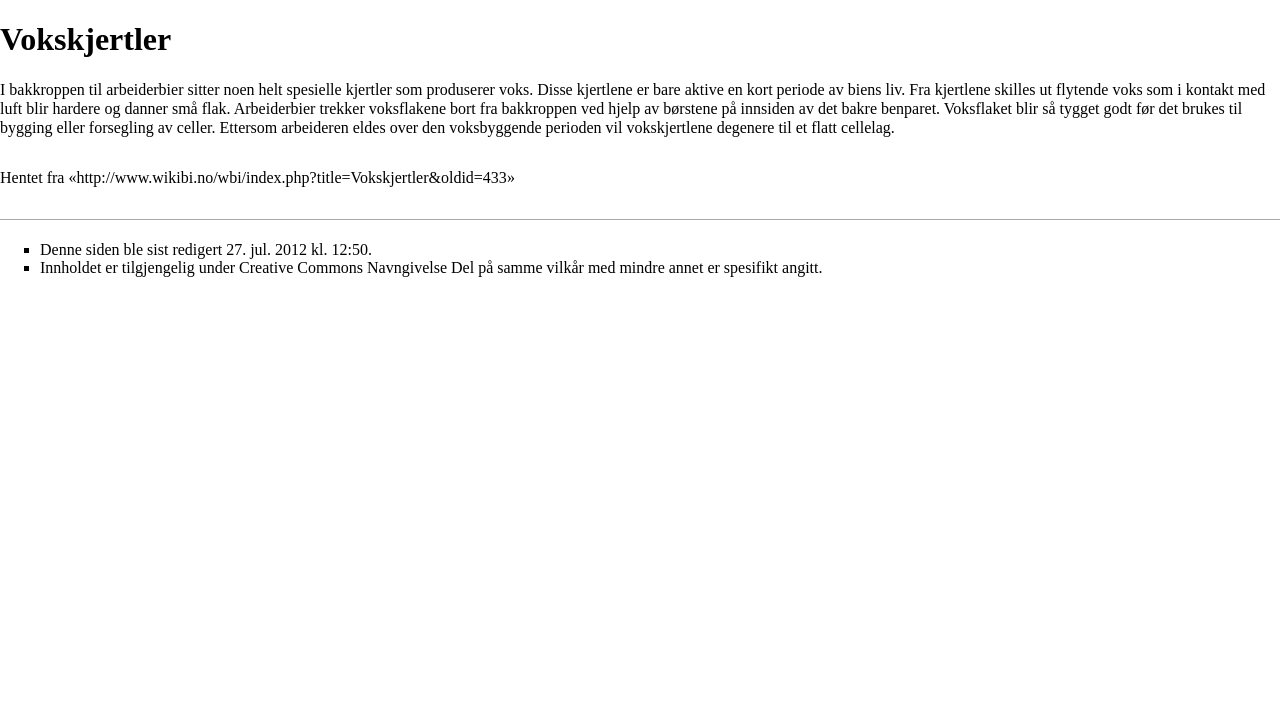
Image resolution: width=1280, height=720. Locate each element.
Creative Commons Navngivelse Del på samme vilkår (411, 267)
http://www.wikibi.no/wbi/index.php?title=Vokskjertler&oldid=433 (291, 177)
